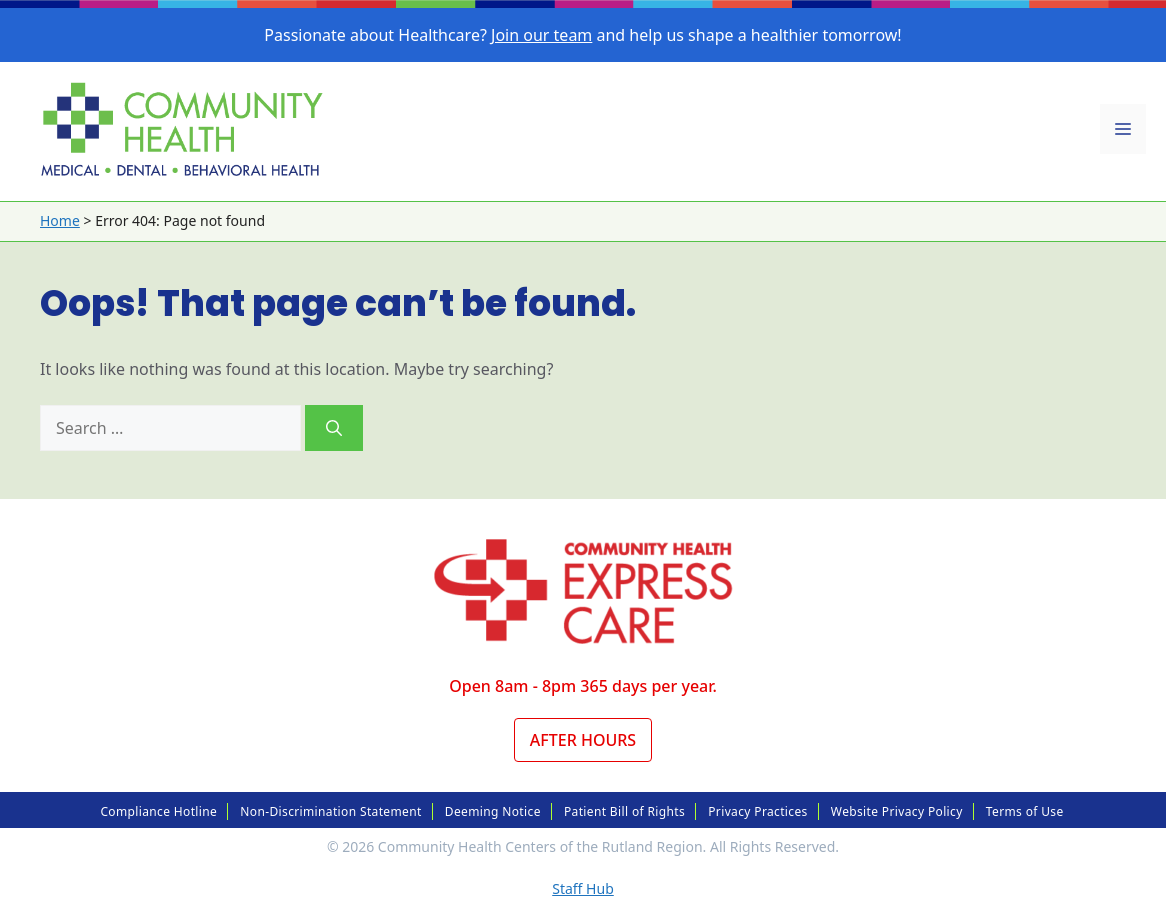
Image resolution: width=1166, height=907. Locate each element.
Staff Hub (583, 888)
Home (60, 220)
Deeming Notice (493, 811)
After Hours (583, 740)
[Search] (334, 428)
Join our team (541, 35)
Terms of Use (1025, 811)
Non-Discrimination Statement (330, 811)
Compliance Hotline (158, 811)
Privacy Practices (757, 811)
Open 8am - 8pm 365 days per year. (583, 686)
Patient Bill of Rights (624, 811)
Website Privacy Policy (897, 811)
